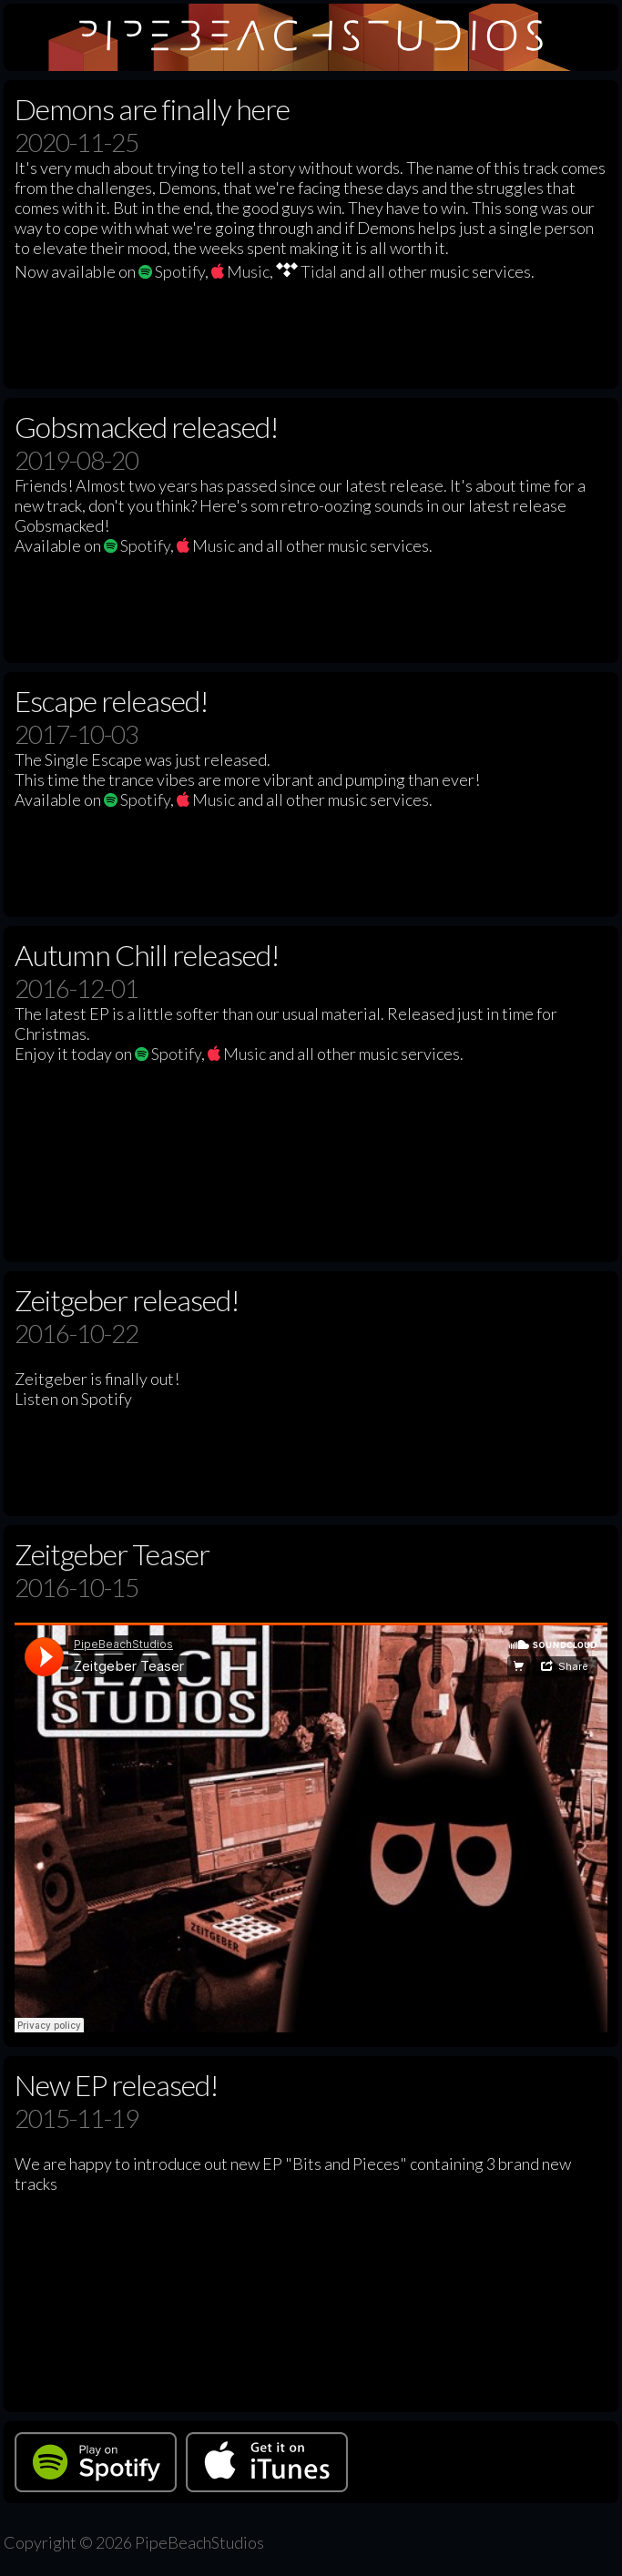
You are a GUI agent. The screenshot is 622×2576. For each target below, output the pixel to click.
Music (240, 271)
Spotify (171, 271)
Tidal (306, 271)
